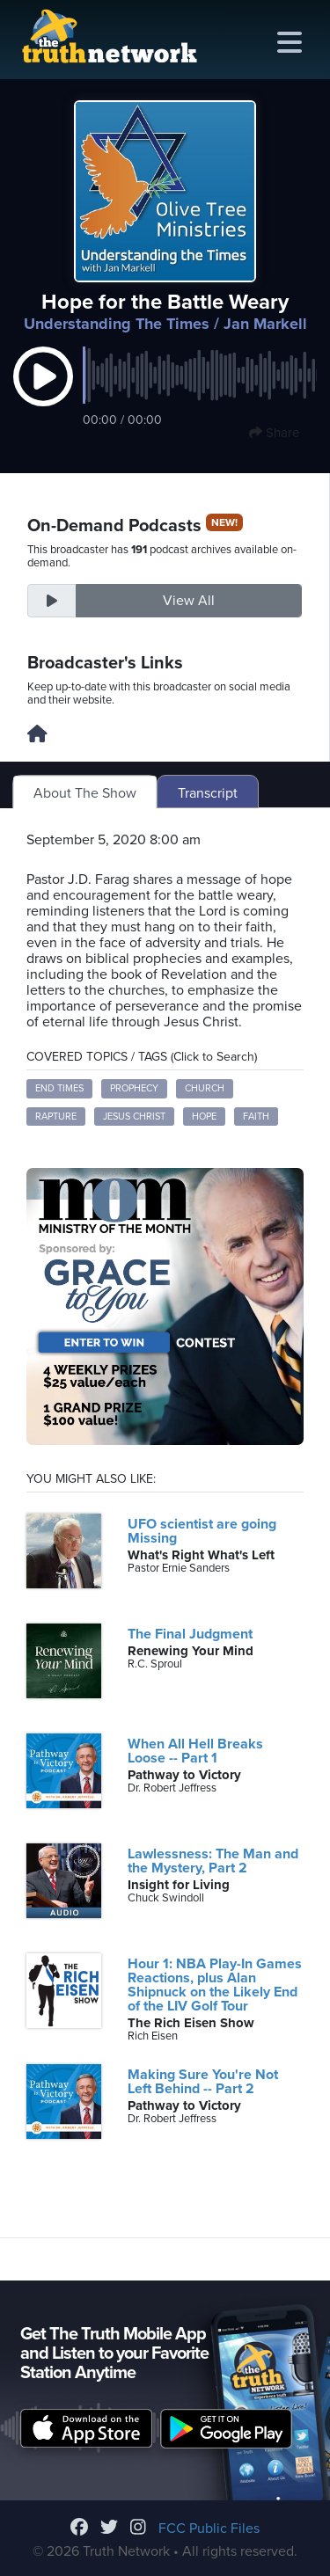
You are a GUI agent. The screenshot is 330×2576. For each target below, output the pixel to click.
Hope (204, 1116)
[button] (43, 395)
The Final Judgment (190, 1634)
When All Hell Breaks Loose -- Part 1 (195, 1751)
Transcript (208, 793)
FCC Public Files (209, 2528)
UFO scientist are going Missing (202, 1531)
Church (204, 1088)
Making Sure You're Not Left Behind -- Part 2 (203, 2082)
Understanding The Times (116, 323)
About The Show (84, 793)
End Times (59, 1088)
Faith (256, 1116)
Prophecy (134, 1088)
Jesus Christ (134, 1116)
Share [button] (274, 433)
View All (189, 600)
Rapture (56, 1116)
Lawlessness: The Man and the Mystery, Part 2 (213, 1861)
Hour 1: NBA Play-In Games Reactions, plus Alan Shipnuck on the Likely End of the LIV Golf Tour (215, 1985)
